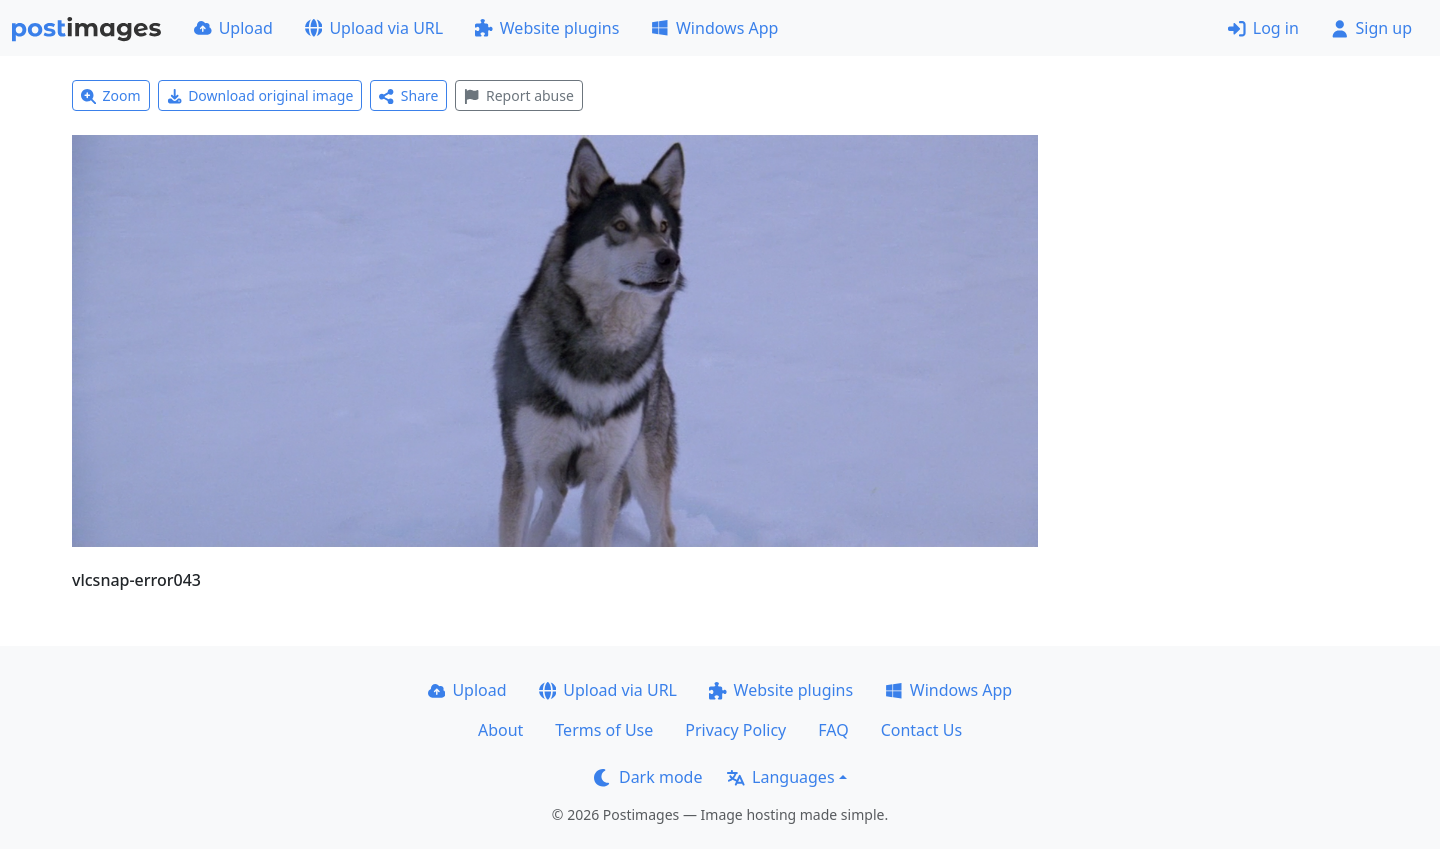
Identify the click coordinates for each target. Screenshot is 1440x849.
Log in (1263, 28)
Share (408, 95)
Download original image (260, 95)
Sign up (1371, 28)
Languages (780, 777)
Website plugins (547, 28)
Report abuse (518, 95)
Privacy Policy (735, 730)
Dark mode (648, 777)
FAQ (833, 730)
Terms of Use (604, 730)
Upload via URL (374, 28)
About (500, 730)
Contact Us (921, 730)
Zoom (111, 95)
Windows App (714, 28)
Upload (233, 28)
